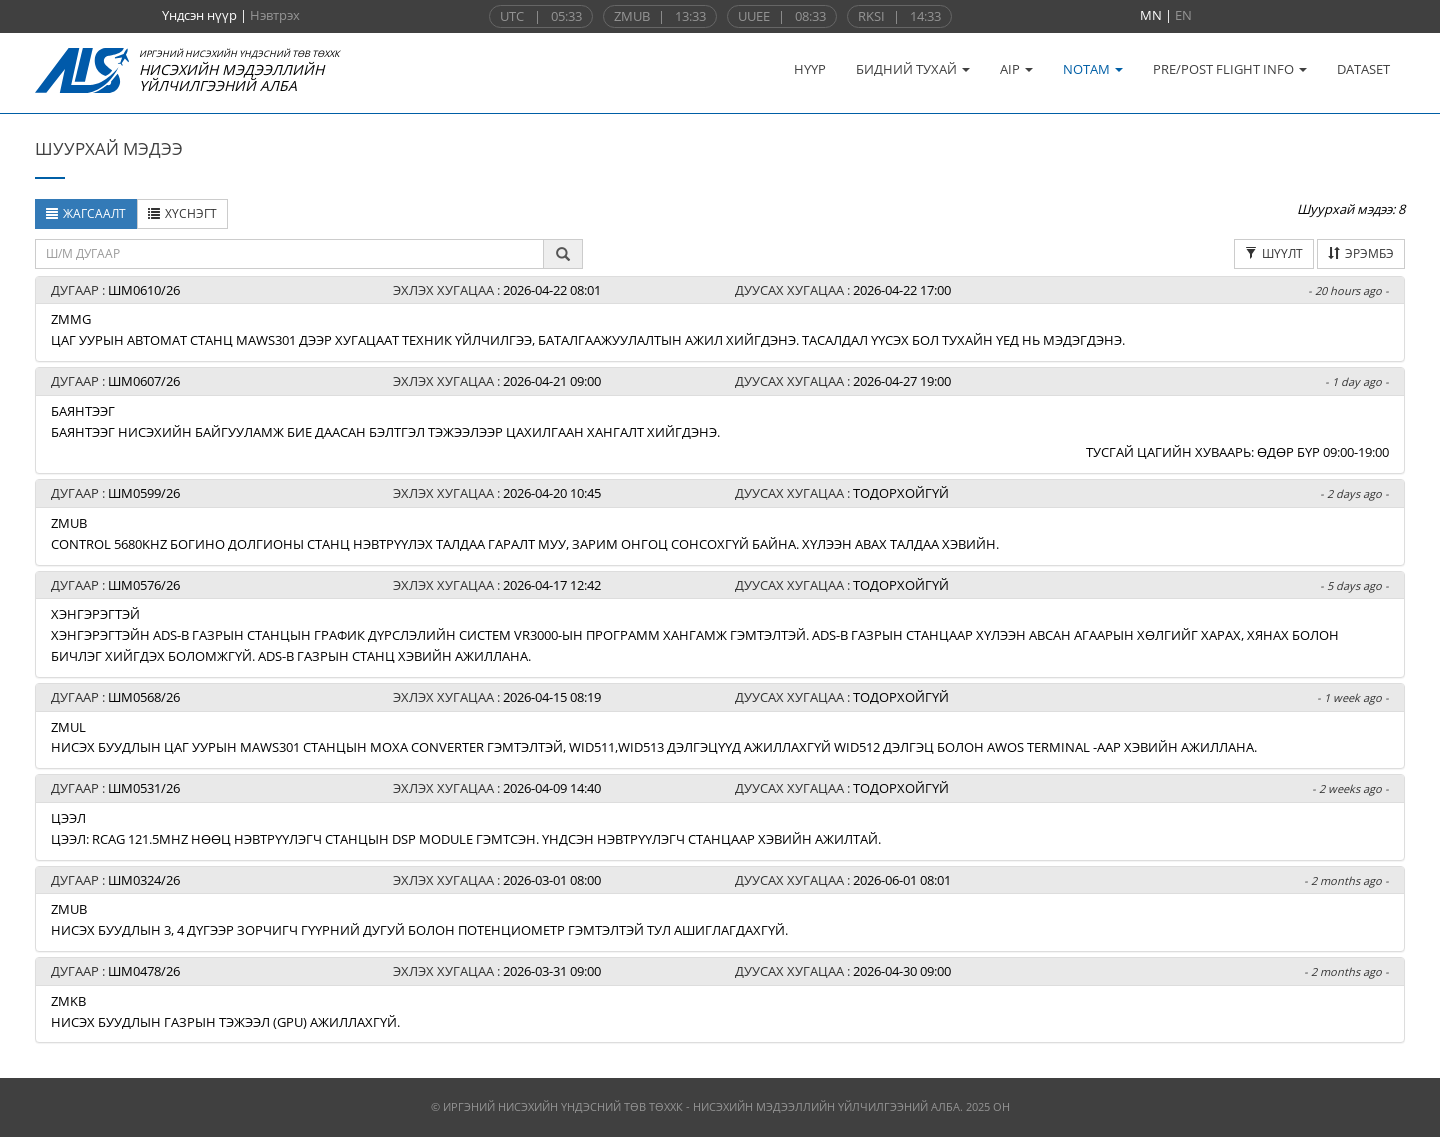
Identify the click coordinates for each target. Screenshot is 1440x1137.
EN (1183, 15)
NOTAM (1093, 69)
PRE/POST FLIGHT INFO (1230, 69)
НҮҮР (810, 69)
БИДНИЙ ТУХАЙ (913, 69)
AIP (1016, 69)
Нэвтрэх (275, 15)
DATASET (1363, 69)
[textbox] (289, 254)
